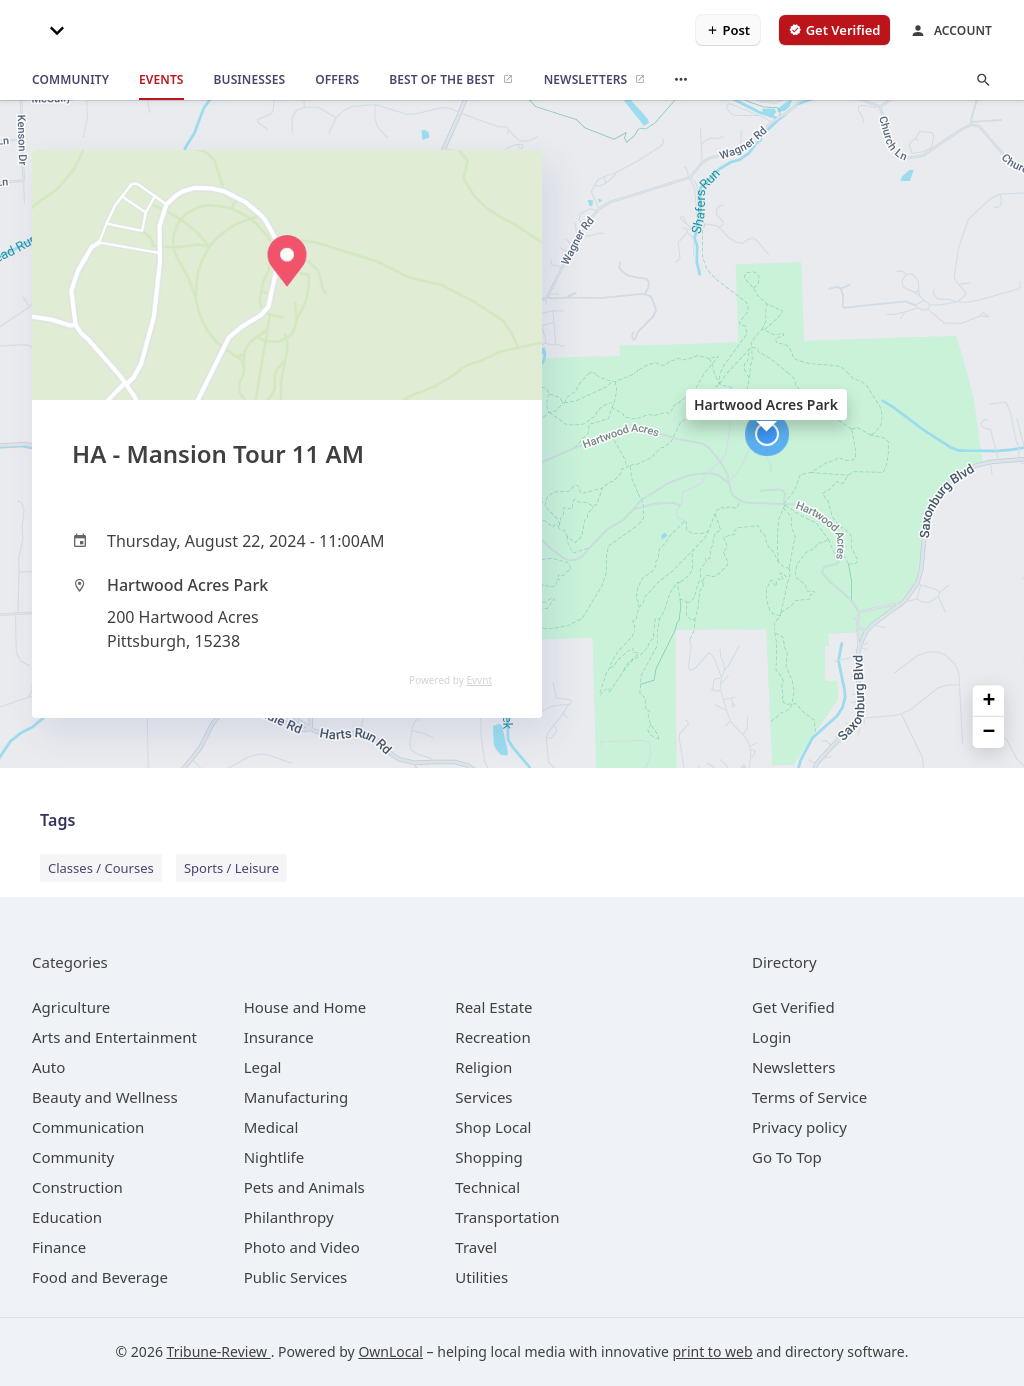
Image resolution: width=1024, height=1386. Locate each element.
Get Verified (793, 1007)
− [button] (989, 732)
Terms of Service (809, 1097)
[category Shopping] (488, 1157)
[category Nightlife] (274, 1157)
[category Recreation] (492, 1037)
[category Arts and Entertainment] (114, 1037)
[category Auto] (48, 1067)
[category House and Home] (305, 1007)
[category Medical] (271, 1127)
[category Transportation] (507, 1217)
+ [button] (989, 701)
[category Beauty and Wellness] (105, 1097)
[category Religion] (483, 1067)
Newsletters (794, 1067)
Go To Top (787, 1157)
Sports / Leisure (231, 868)
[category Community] (73, 1157)
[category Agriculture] (71, 1007)
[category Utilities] (481, 1277)
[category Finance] (59, 1247)
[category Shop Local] (493, 1127)
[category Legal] (263, 1067)
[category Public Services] (296, 1277)
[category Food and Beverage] (100, 1277)
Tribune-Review (219, 1351)
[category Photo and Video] (302, 1247)
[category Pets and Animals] (304, 1187)
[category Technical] (487, 1187)
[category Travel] (476, 1247)
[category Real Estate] (493, 1007)
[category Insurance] (279, 1037)
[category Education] (67, 1217)
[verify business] (834, 30)
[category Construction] (77, 1187)
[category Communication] (88, 1127)
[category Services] (483, 1097)
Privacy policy (799, 1127)
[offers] (337, 80)
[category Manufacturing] (296, 1097)
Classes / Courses (101, 868)
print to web (713, 1351)
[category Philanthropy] (289, 1217)
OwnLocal (390, 1351)
